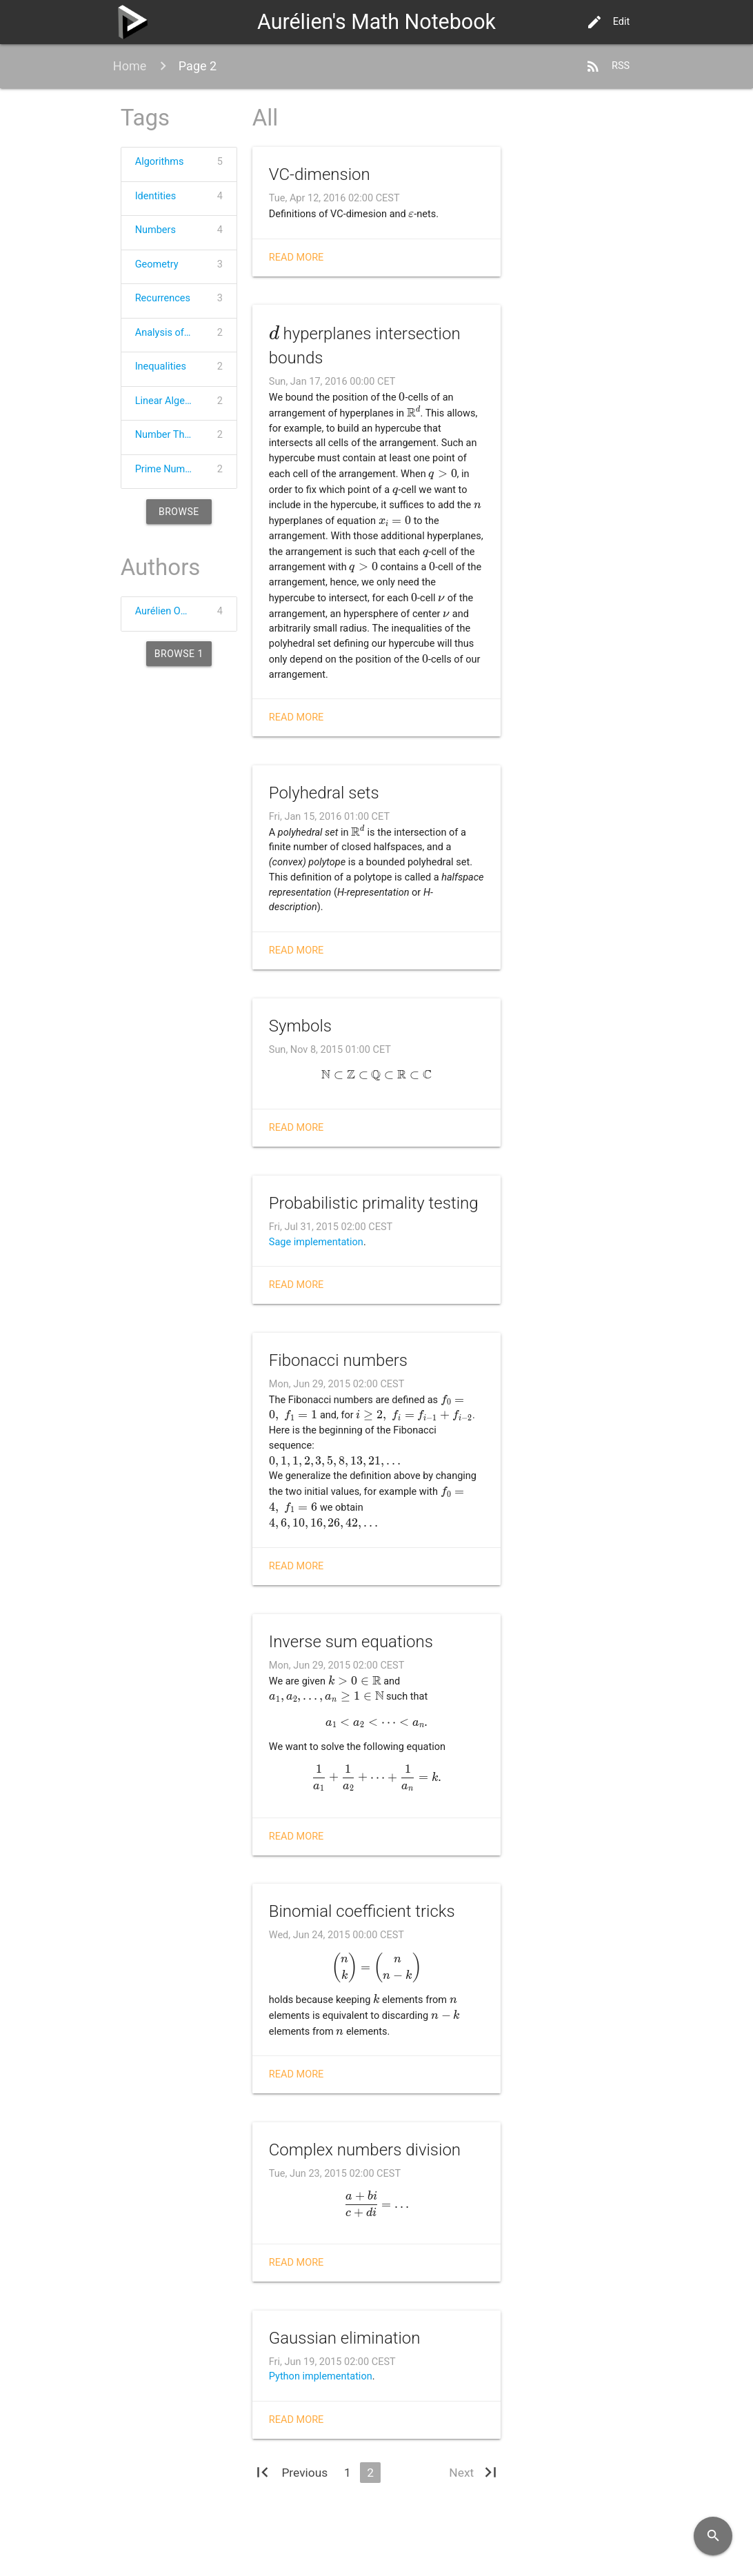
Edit (608, 22)
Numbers (155, 230)
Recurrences (162, 298)
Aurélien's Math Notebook (376, 22)
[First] (262, 2475)
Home (129, 66)
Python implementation (320, 2376)
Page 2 (198, 66)
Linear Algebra (167, 401)
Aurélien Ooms (168, 611)
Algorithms (159, 162)
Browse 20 (179, 515)
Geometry (157, 264)
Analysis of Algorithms (172, 333)
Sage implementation (316, 1242)
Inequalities (160, 366)
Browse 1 (178, 653)
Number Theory (169, 435)
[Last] (491, 2475)
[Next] (461, 2472)
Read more (296, 257)
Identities (156, 196)
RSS (607, 66)
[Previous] (304, 2472)
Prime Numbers (170, 469)
